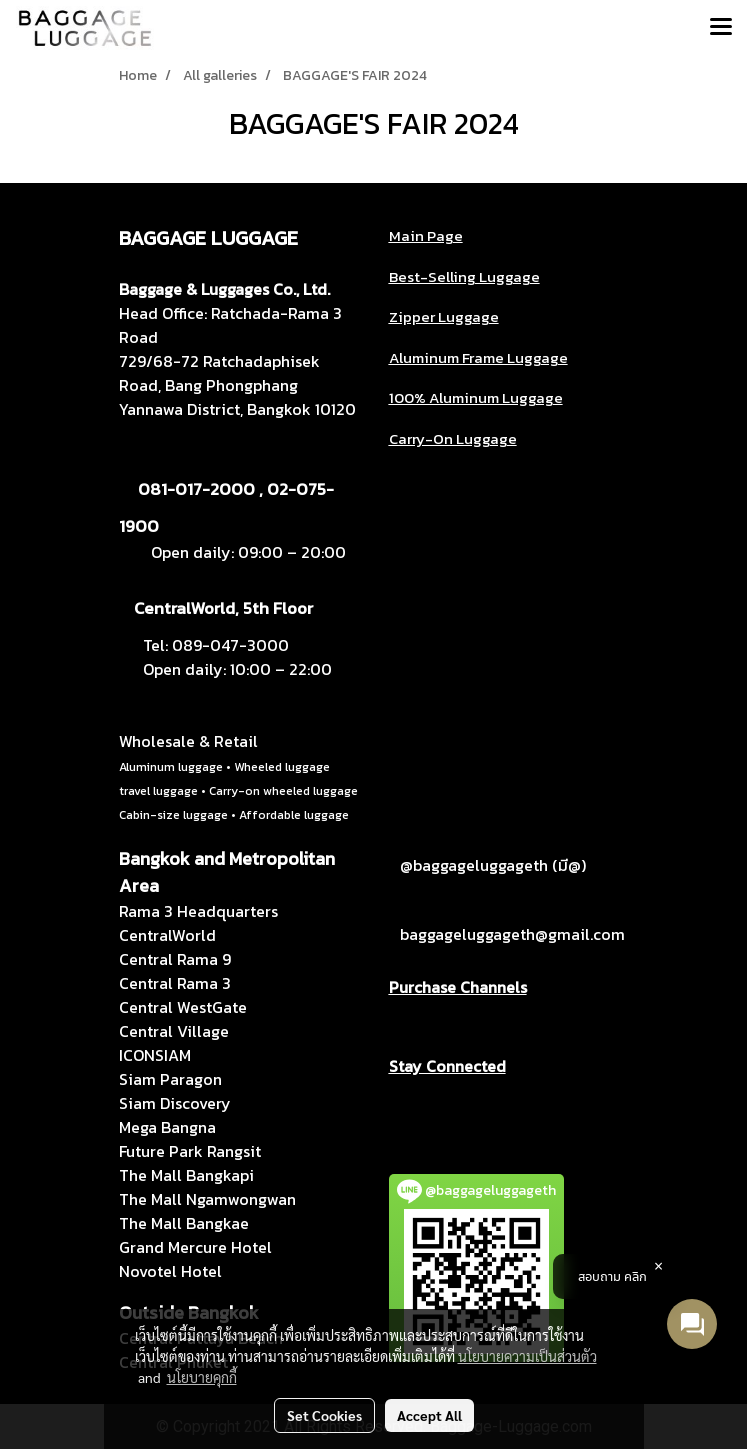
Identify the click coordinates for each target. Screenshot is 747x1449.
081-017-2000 (196, 489)
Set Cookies (324, 1415)
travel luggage (158, 791)
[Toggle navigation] (721, 28)
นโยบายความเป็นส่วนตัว (527, 1356)
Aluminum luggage (171, 767)
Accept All (429, 1415)
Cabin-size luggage (173, 815)
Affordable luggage (294, 815)
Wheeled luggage (282, 767)
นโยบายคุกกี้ (202, 1377)
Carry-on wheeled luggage (283, 791)
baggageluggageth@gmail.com (512, 934)
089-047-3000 (230, 645)
